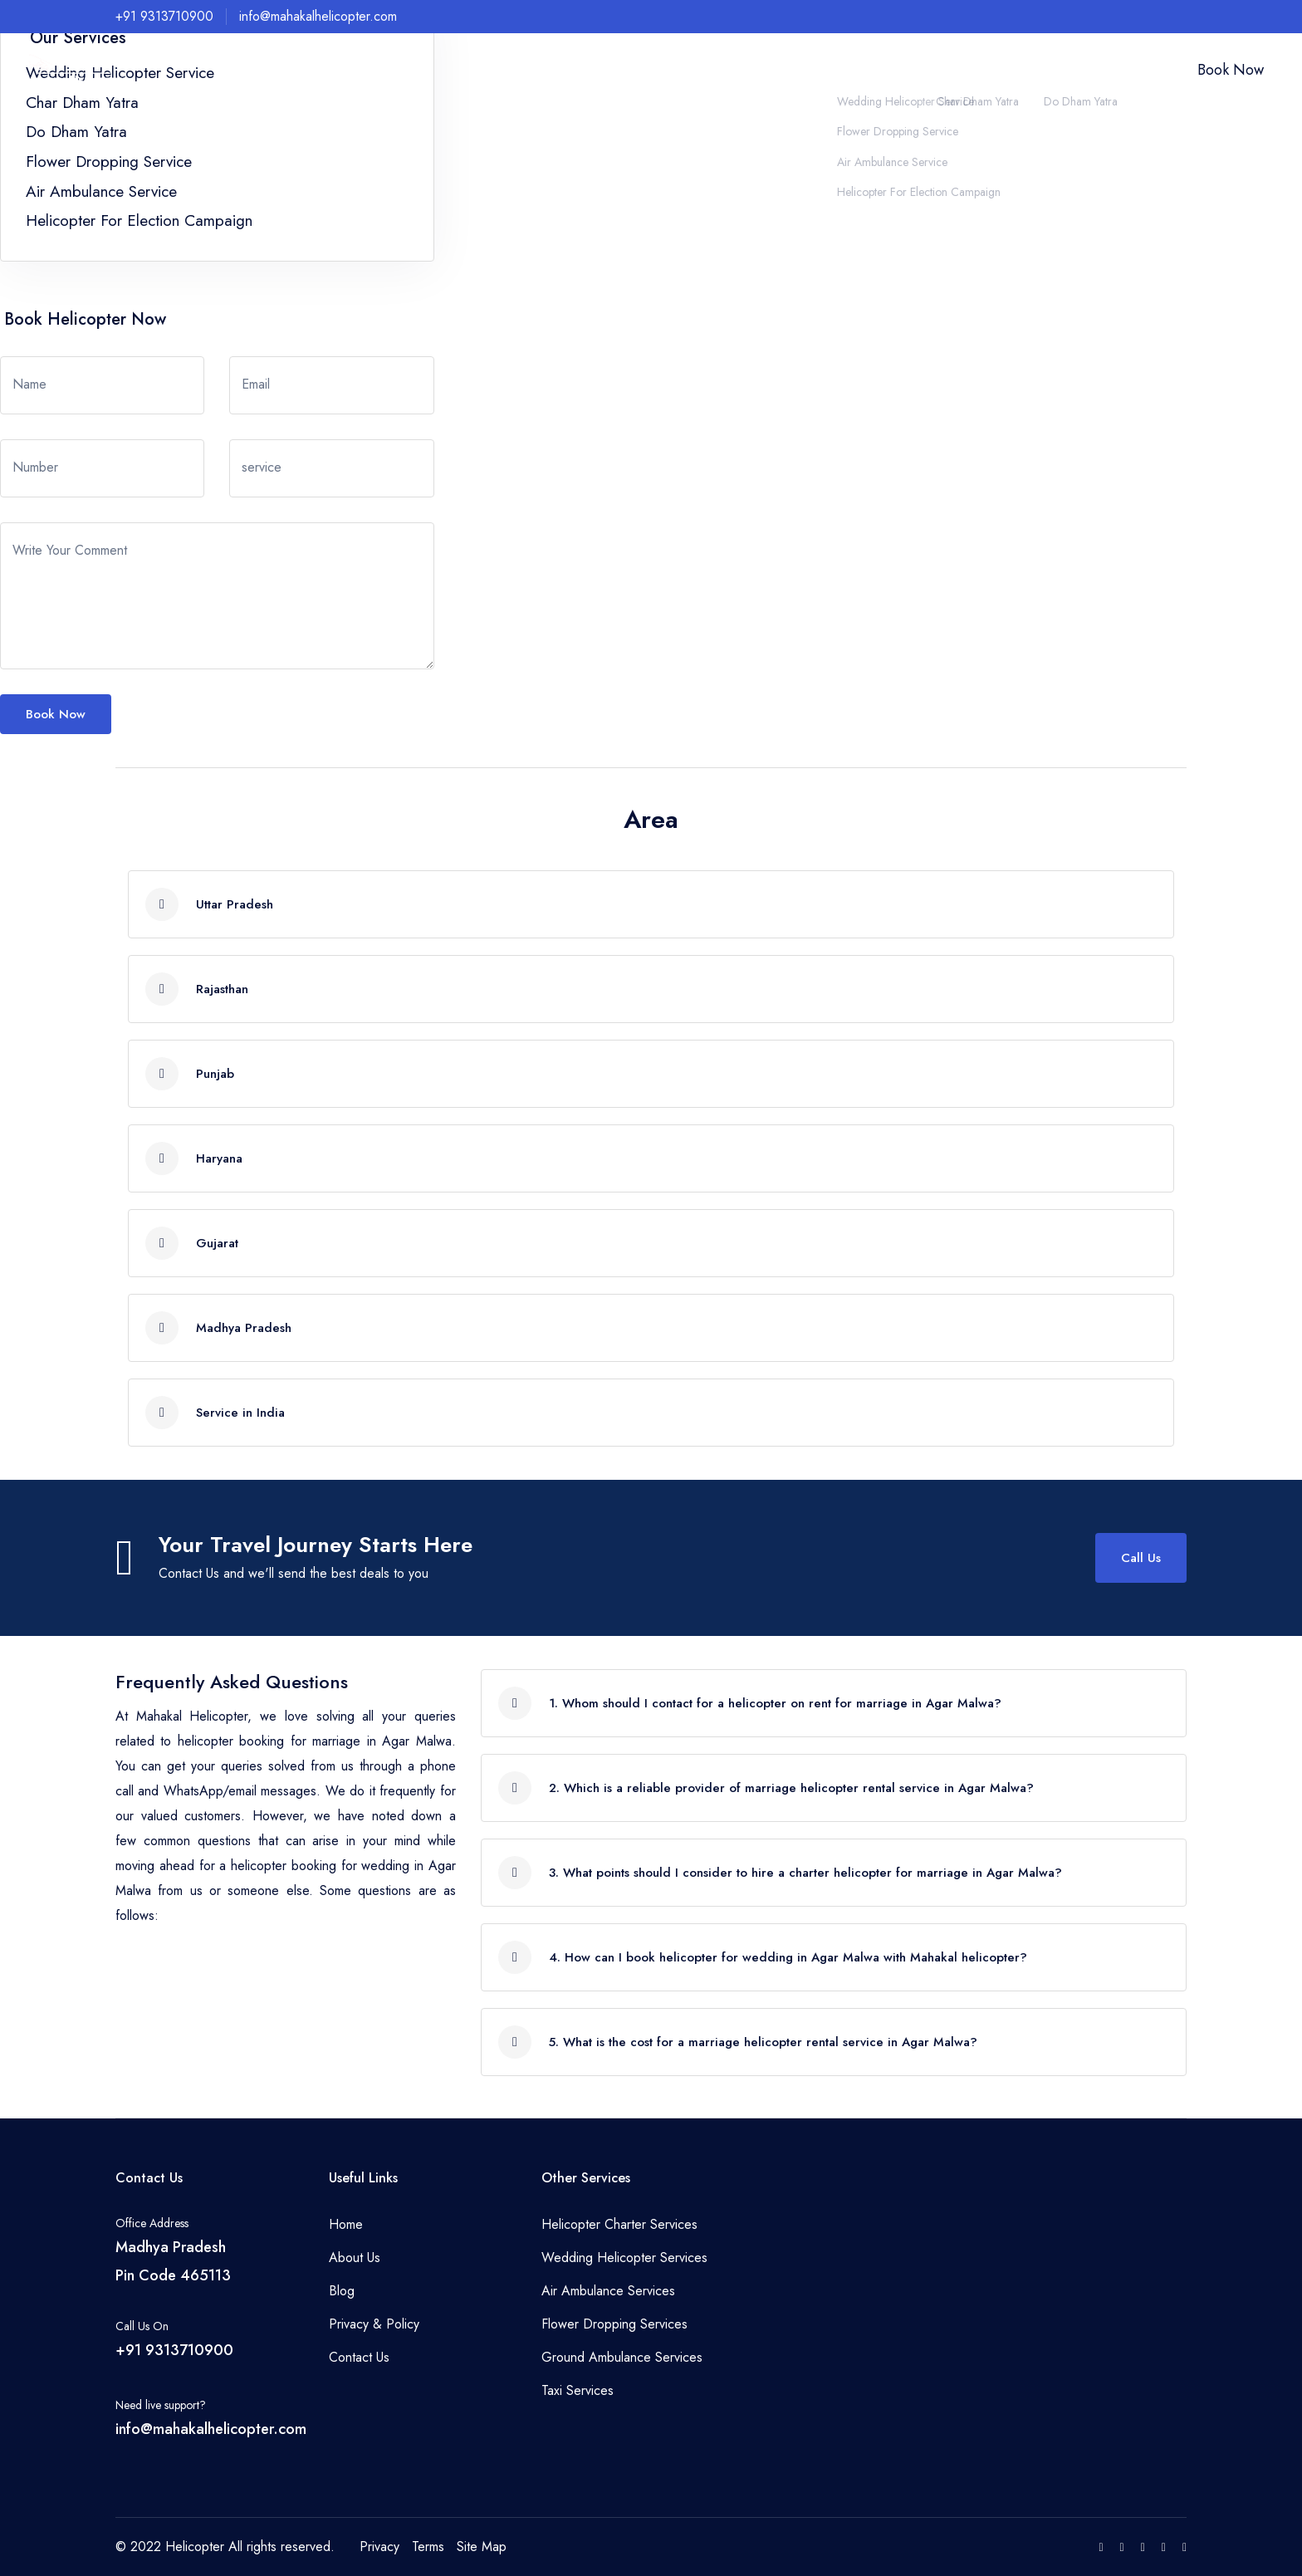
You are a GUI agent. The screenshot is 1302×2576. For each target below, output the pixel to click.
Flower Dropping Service (109, 161)
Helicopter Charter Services (619, 2224)
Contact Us (1120, 70)
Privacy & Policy (374, 2324)
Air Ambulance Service (101, 191)
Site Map (482, 2546)
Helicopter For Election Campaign (139, 220)
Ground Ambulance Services (621, 2357)
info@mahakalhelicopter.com (318, 16)
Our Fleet (1055, 70)
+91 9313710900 (164, 16)
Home (612, 70)
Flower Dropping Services (614, 2324)
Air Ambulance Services (608, 2290)
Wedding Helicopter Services (624, 2257)
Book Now (1230, 70)
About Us (665, 70)
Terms (428, 2546)
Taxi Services (577, 2390)
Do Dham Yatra (76, 131)
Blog (342, 2290)
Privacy (379, 2546)
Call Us (1141, 1558)
